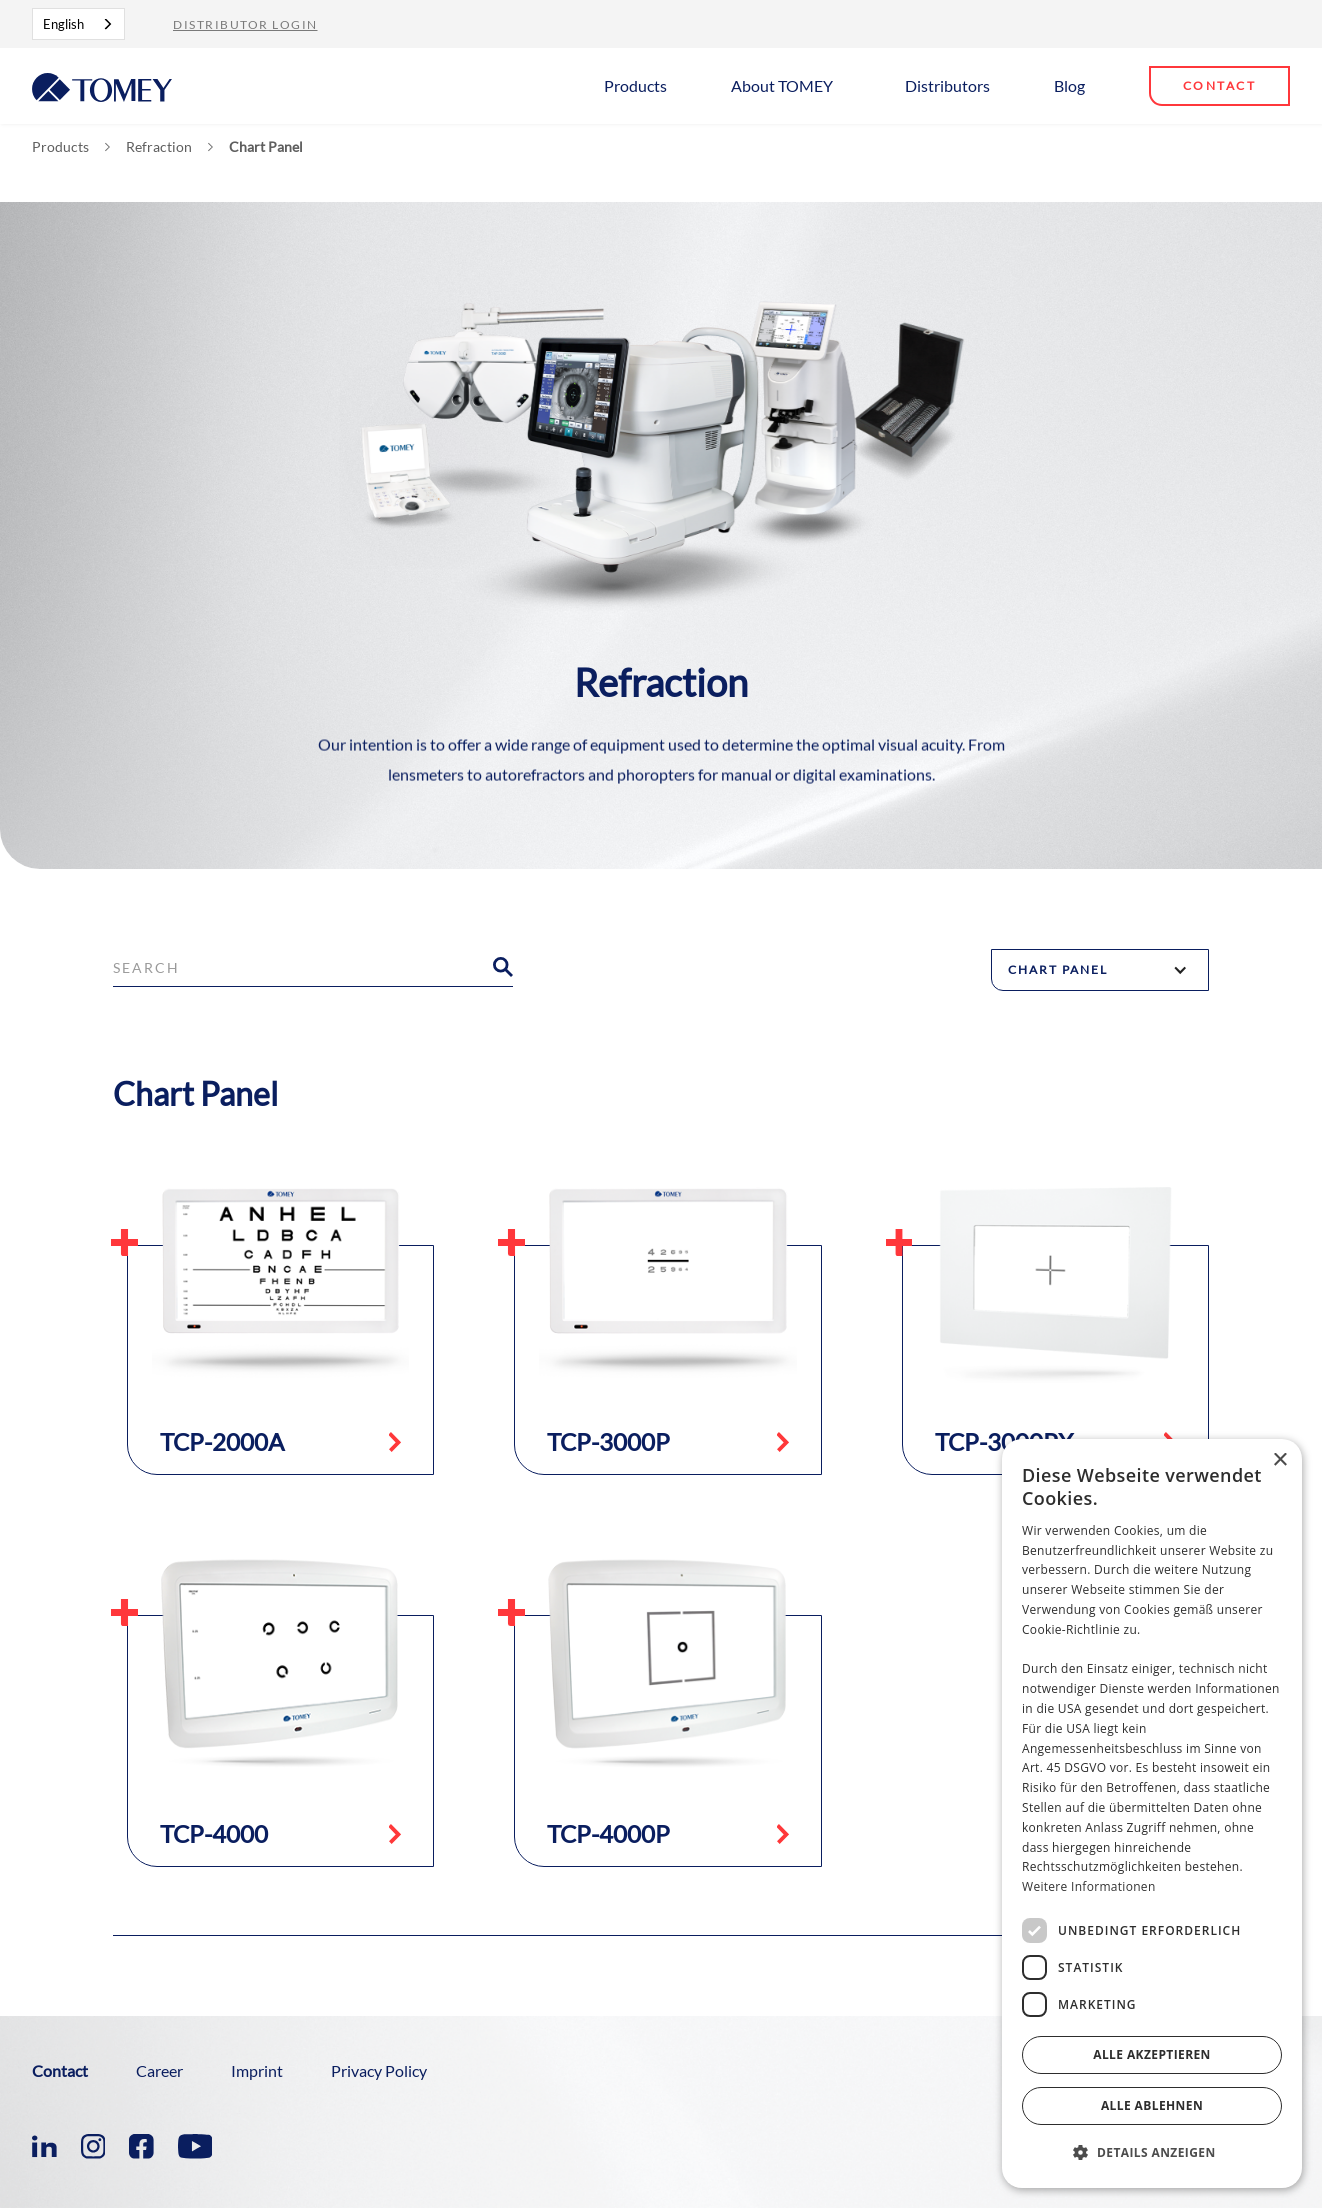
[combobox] (78, 24)
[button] (643, 84)
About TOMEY (782, 85)
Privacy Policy (379, 2070)
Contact (1220, 85)
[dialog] (1152, 1813)
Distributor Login (245, 24)
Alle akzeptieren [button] (1152, 2054)
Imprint (257, 2070)
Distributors (947, 85)
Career (159, 2070)
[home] (102, 85)
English (63, 24)
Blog (1069, 85)
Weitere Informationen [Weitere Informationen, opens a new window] (1089, 1886)
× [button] (1279, 1460)
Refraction (159, 147)
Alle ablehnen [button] (1152, 2105)
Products (635, 85)
